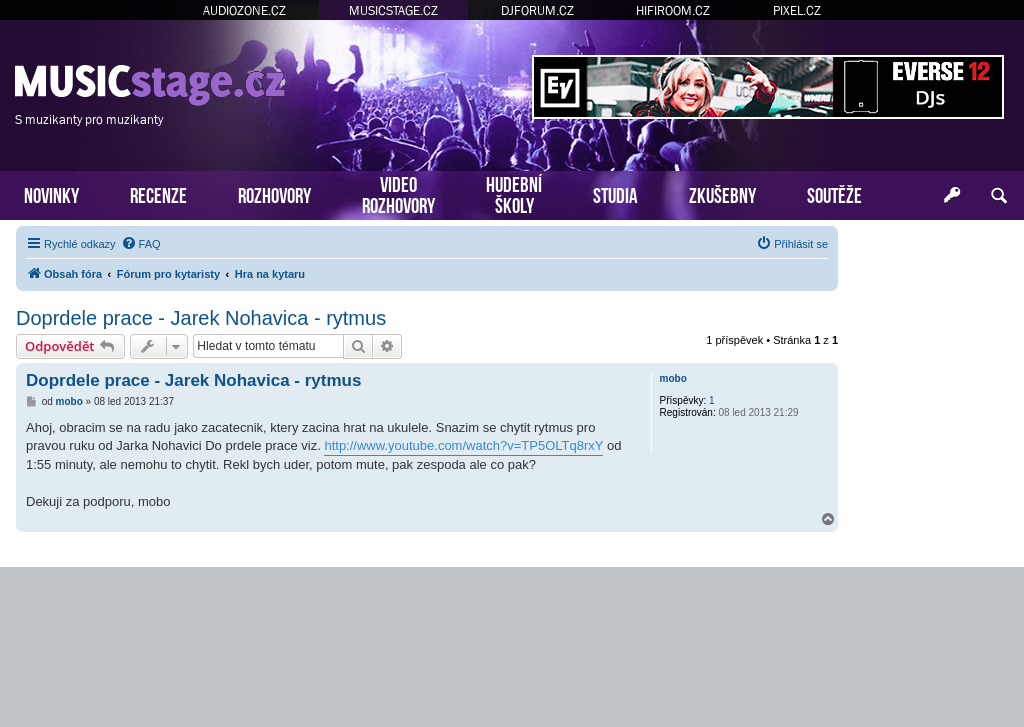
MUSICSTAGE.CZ (393, 10)
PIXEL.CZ (797, 10)
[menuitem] (141, 244)
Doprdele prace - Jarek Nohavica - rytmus (201, 318)
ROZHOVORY (274, 193)
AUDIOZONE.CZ (244, 10)
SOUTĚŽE (834, 193)
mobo (673, 378)
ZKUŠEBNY (722, 193)
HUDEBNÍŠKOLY (514, 193)
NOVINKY (51, 193)
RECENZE (158, 193)
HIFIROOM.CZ (673, 10)
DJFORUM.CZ (537, 10)
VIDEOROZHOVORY (398, 193)
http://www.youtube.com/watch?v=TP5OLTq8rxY (463, 445)
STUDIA (615, 193)
